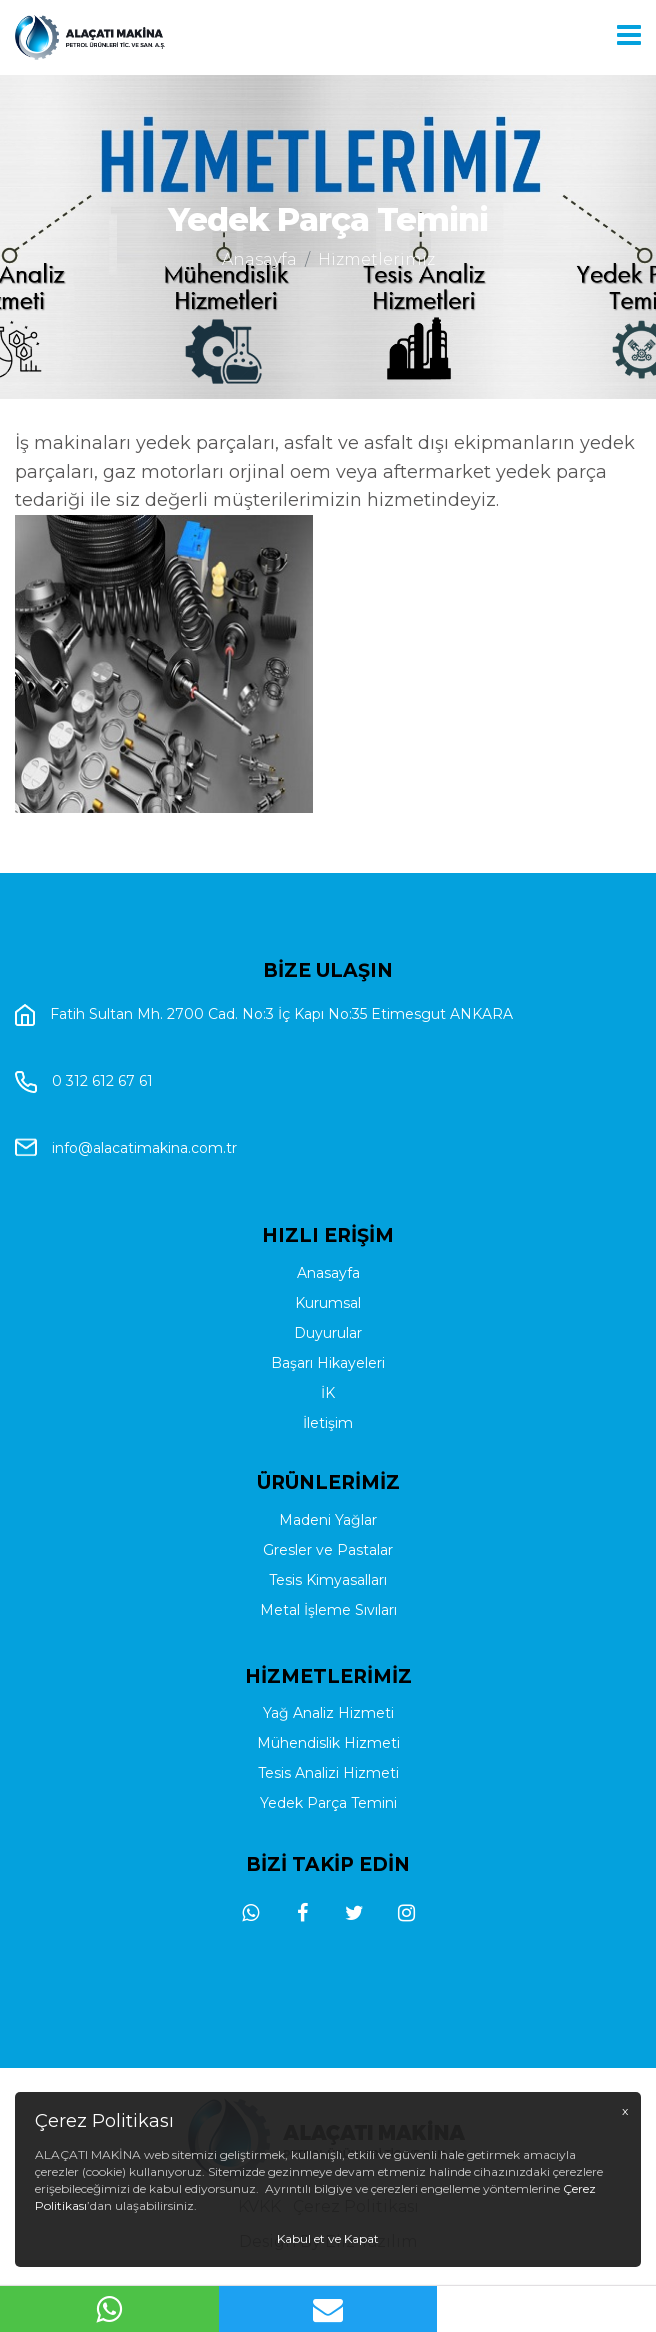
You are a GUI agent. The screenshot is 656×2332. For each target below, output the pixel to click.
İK (328, 1499)
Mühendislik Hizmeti (328, 1821)
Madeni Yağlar (328, 1597)
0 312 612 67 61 (102, 1218)
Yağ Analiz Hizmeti (328, 1791)
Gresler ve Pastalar (328, 1627)
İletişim (328, 1529)
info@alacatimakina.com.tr (144, 1283)
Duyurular (328, 1439)
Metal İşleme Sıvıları (328, 1687)
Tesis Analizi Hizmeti (328, 1851)
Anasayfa (259, 259)
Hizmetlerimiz (376, 259)
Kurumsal (328, 1409)
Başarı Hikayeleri (328, 1469)
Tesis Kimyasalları (328, 1657)
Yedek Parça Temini (328, 1881)
